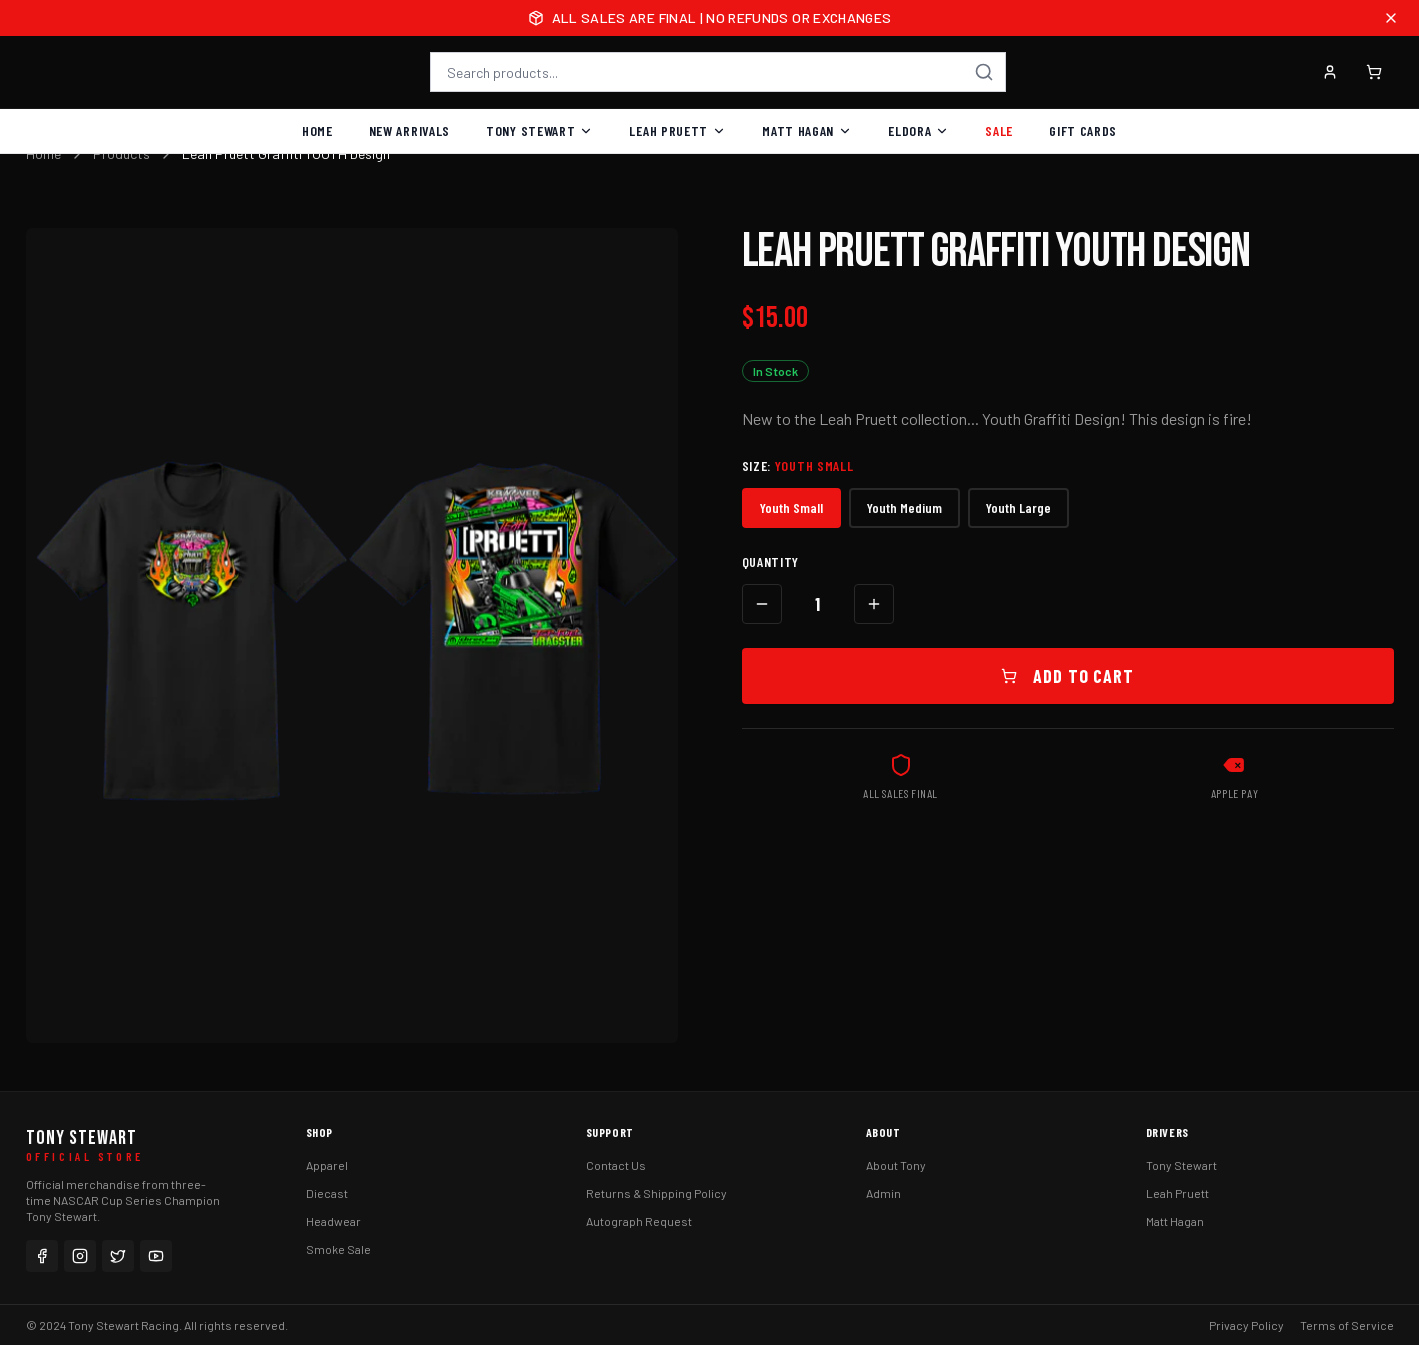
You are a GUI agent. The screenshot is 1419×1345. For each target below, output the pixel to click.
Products (121, 153)
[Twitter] (118, 1256)
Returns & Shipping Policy (656, 1193)
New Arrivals (409, 130)
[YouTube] (156, 1256)
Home (317, 130)
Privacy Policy (1246, 1325)
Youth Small (791, 507)
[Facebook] (42, 1256)
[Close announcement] (1391, 18)
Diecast (327, 1193)
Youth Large (1018, 507)
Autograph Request (639, 1221)
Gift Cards (1083, 130)
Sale (999, 130)
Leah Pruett (677, 130)
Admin (883, 1193)
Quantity (771, 561)
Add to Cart (1067, 676)
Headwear (333, 1221)
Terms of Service (1347, 1325)
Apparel (327, 1165)
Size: (798, 465)
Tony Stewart (539, 130)
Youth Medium (904, 507)
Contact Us (616, 1165)
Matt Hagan (807, 130)
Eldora (918, 130)
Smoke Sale (338, 1249)
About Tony (896, 1165)
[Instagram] (80, 1256)
